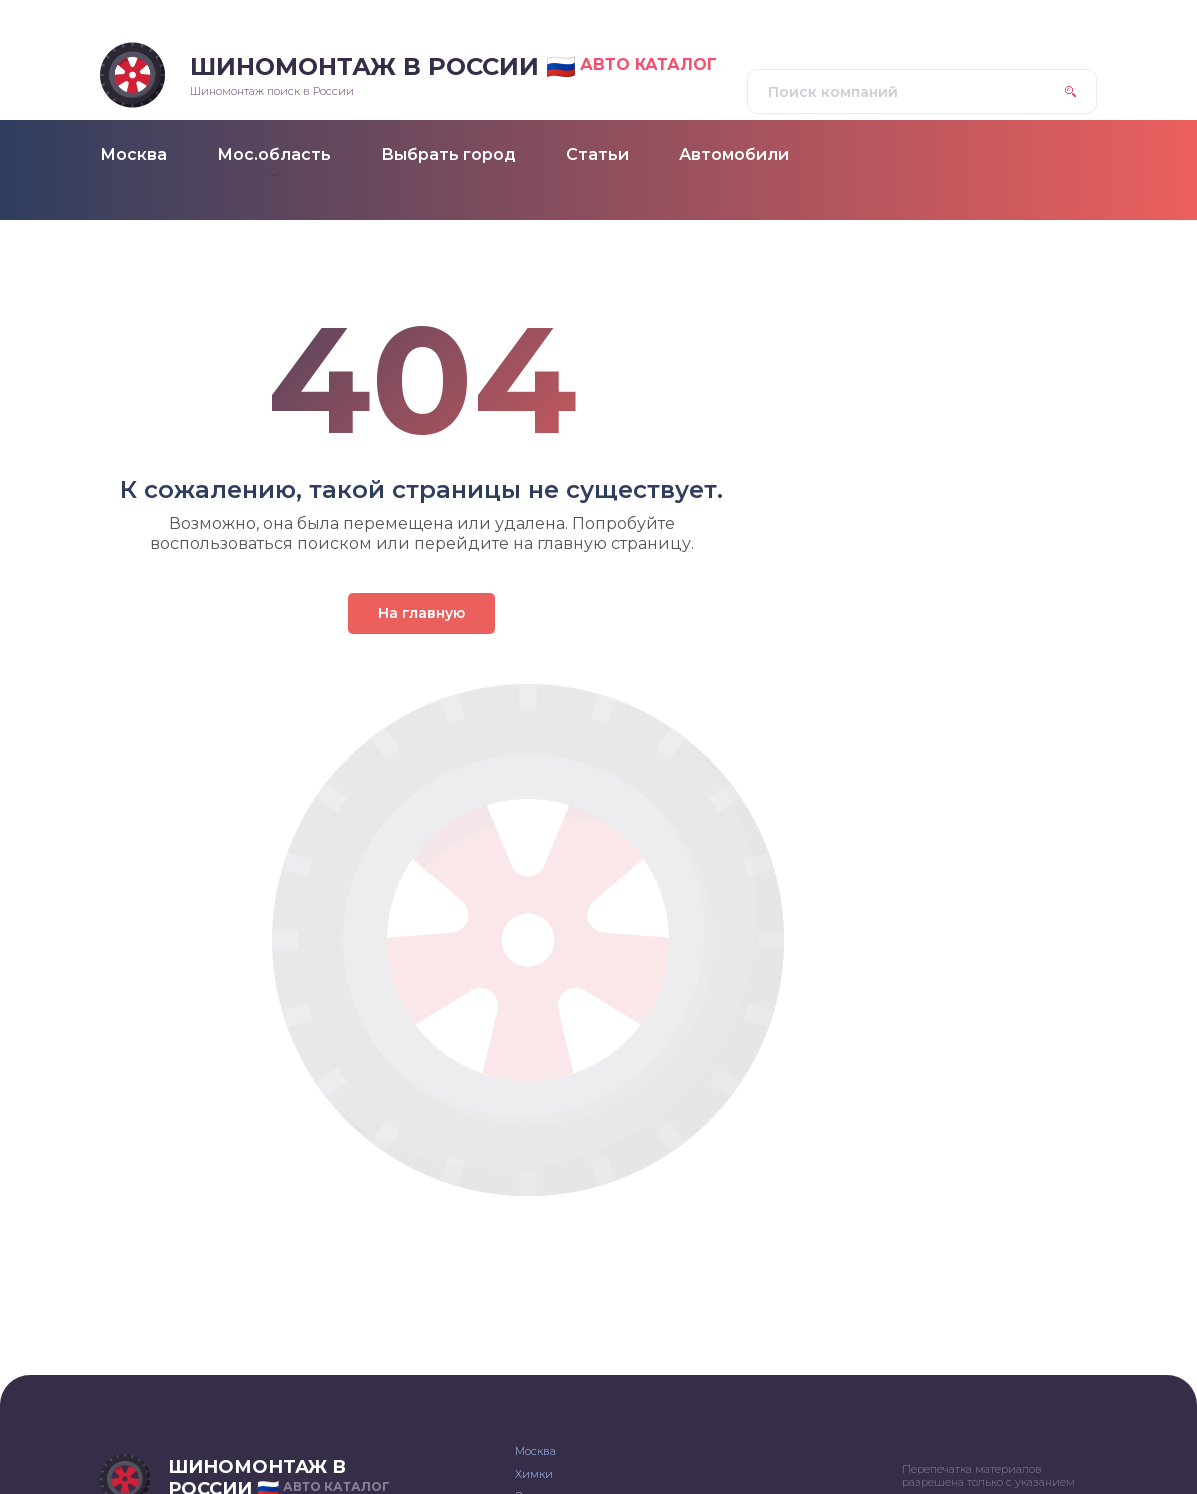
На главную (421, 613)
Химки (534, 1474)
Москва (535, 1451)
